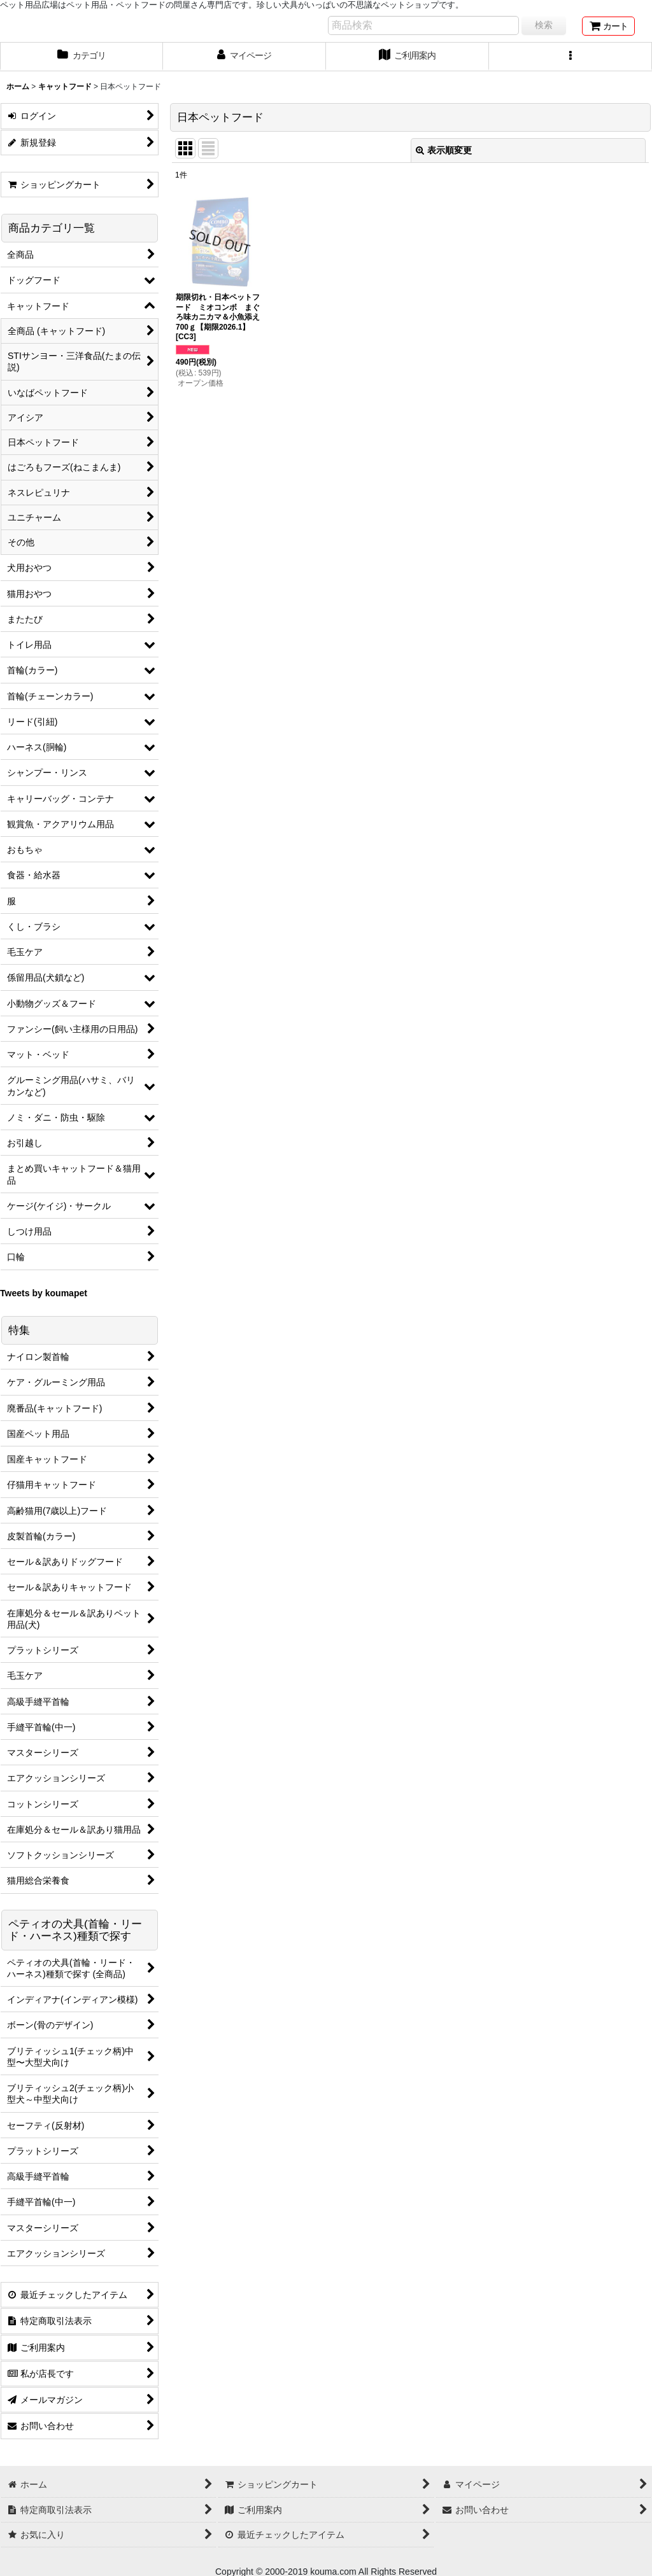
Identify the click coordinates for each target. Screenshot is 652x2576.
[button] (570, 57)
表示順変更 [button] (444, 150)
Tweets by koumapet (43, 1293)
